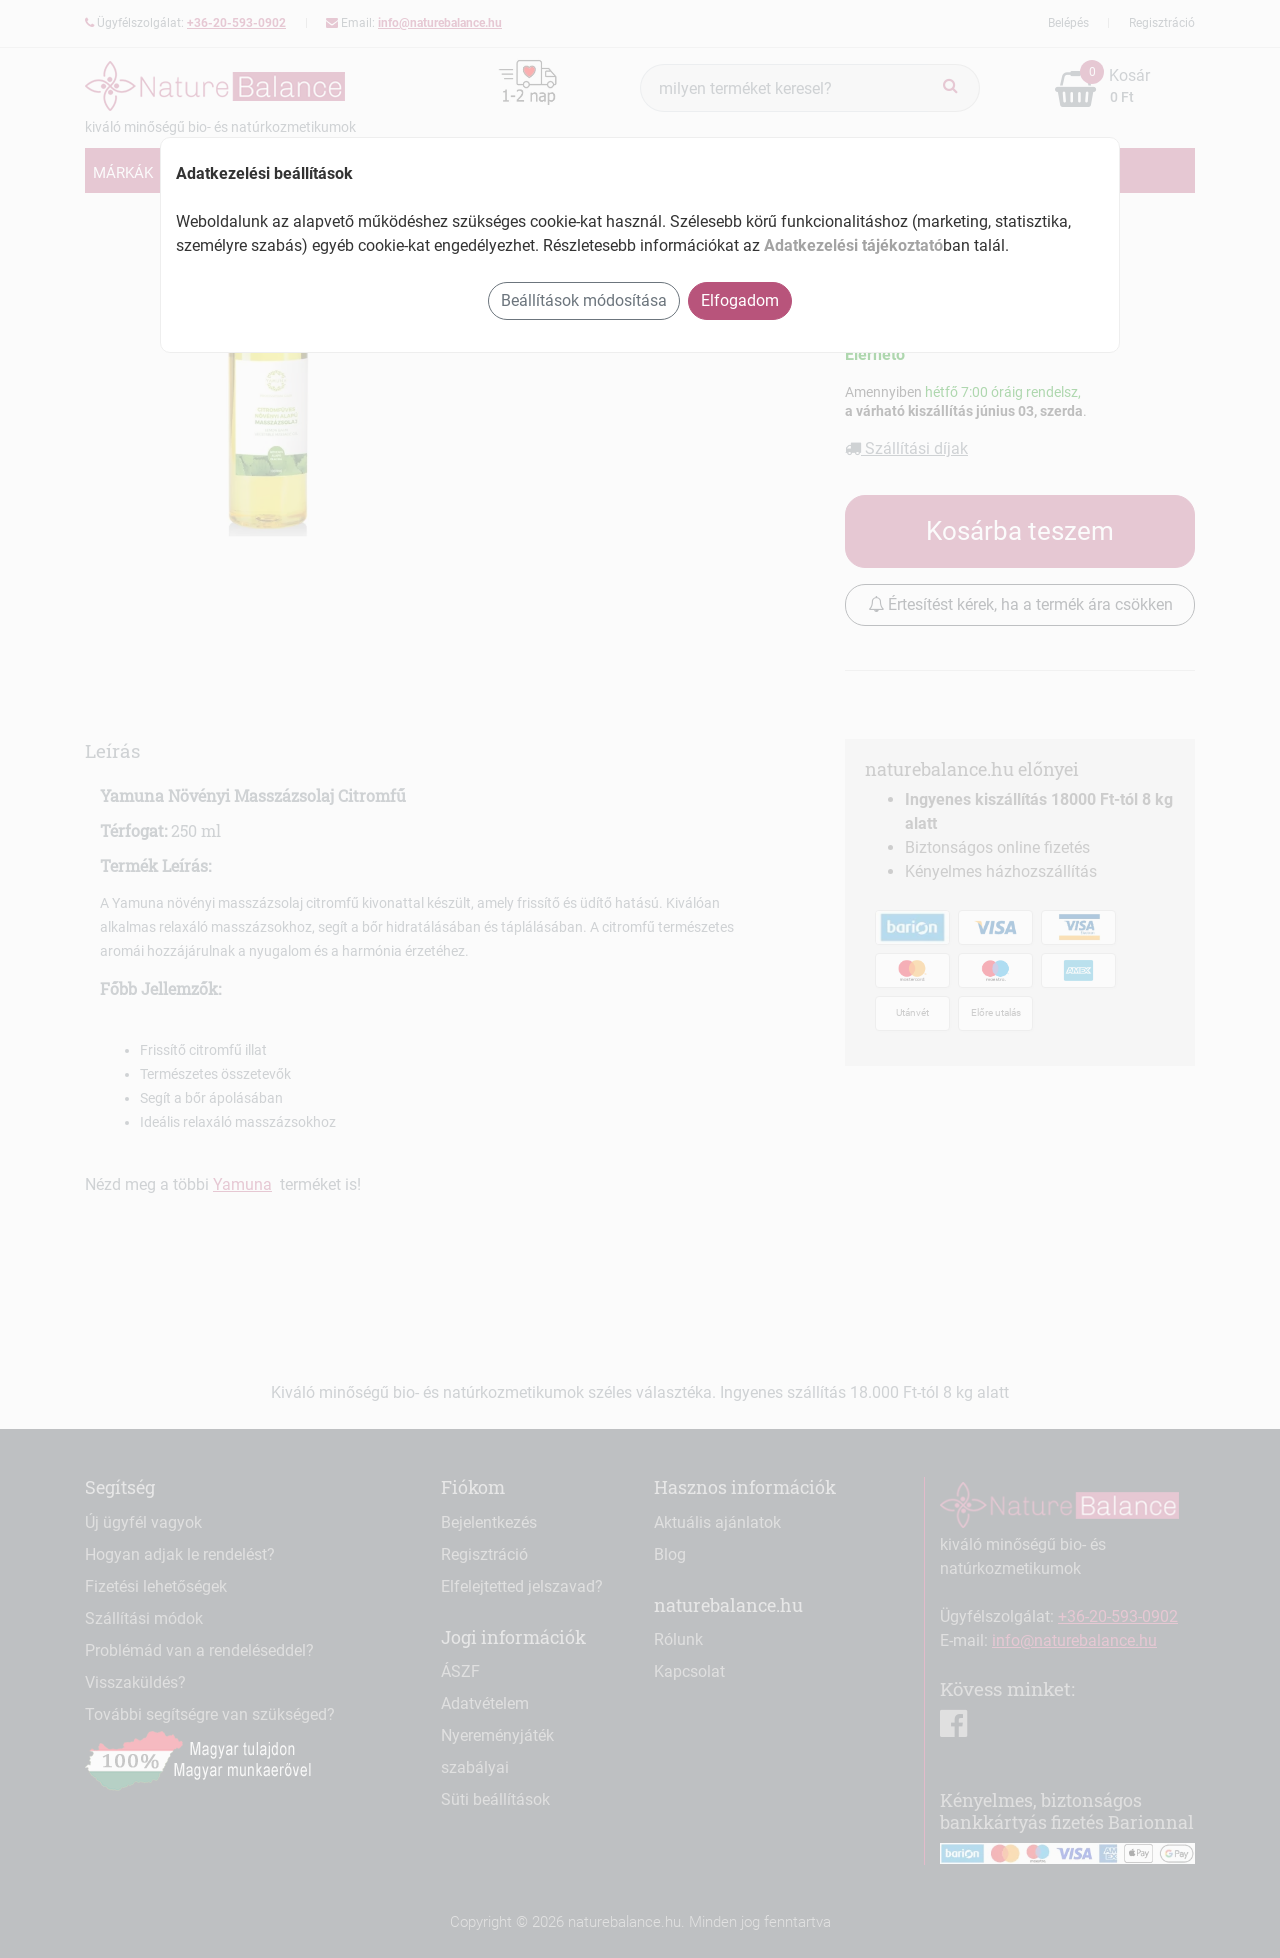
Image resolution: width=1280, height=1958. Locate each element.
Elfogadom (740, 300)
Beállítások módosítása (584, 300)
